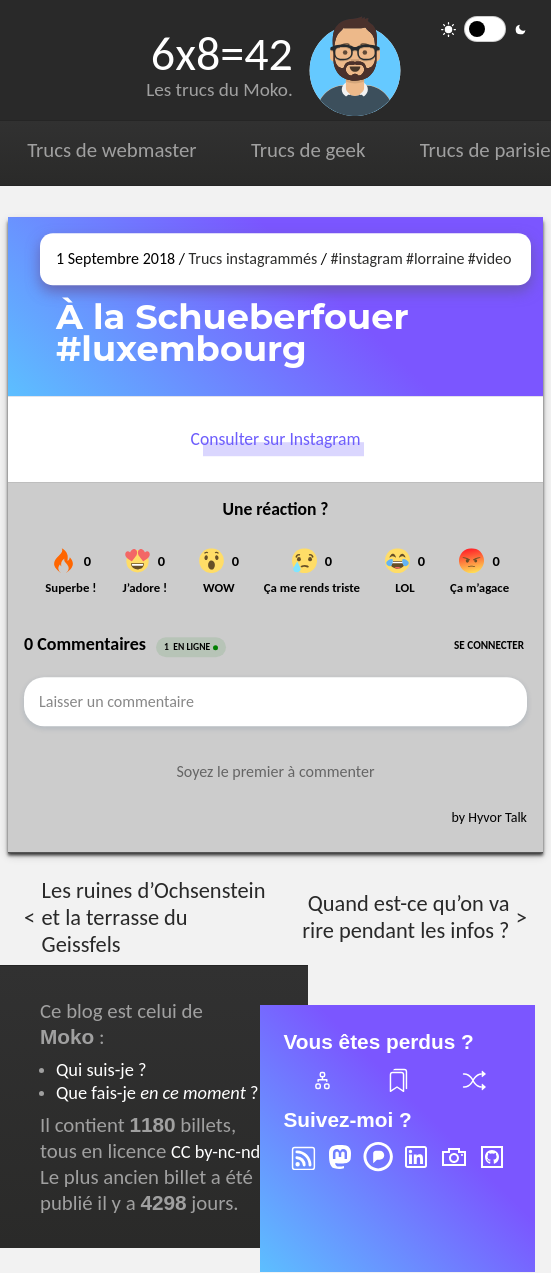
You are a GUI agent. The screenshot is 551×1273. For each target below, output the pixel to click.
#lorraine (435, 258)
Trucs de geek (308, 150)
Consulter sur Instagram (276, 440)
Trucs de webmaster (111, 150)
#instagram (367, 258)
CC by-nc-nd (215, 1151)
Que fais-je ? (157, 1092)
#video (490, 258)
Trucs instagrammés (253, 258)
